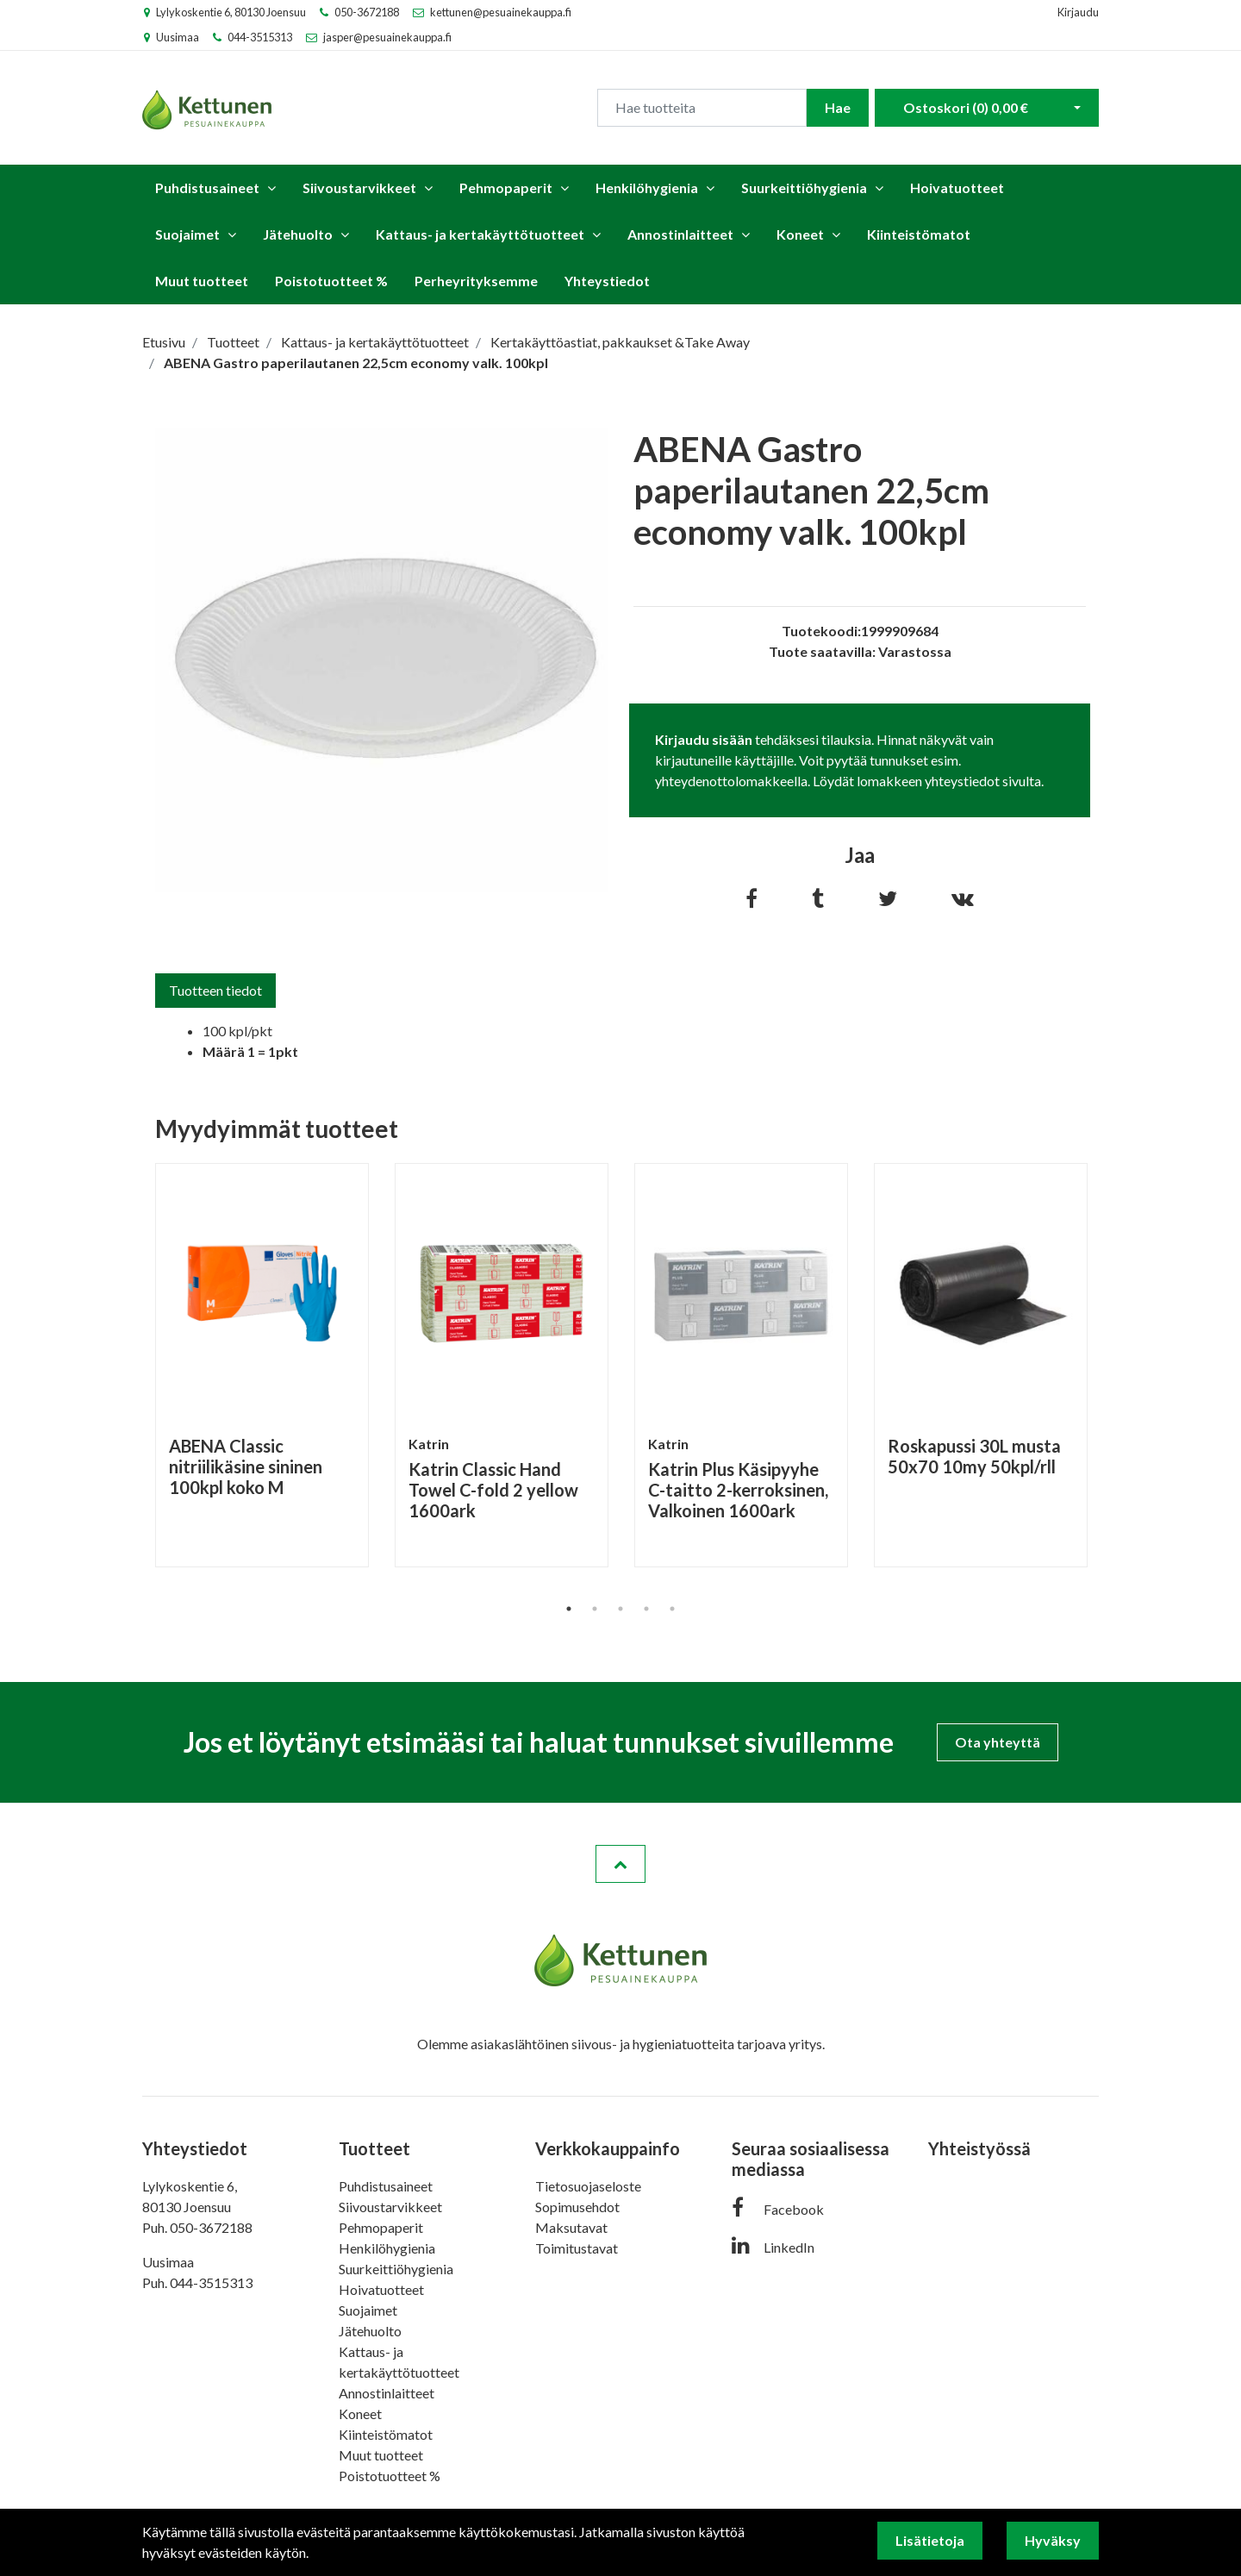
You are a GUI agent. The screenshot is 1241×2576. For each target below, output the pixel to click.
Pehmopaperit (505, 187)
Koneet (800, 234)
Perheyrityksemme (476, 280)
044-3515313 (260, 37)
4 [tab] (646, 1608)
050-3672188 (366, 12)
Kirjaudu (1078, 12)
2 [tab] (594, 1608)
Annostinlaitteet (680, 234)
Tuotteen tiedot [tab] (215, 990)
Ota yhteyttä (997, 1742)
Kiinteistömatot (918, 234)
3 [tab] (620, 1608)
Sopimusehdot (577, 2206)
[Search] (702, 108)
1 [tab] (568, 1608)
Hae (838, 107)
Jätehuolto (298, 234)
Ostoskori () (965, 107)
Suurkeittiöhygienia (804, 187)
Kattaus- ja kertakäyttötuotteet (480, 234)
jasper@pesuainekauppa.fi (387, 37)
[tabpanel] (262, 1365)
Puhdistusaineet (207, 187)
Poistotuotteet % (331, 280)
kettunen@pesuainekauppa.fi (500, 12)
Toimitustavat (576, 2248)
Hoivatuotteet (957, 187)
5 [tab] (672, 1608)
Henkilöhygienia (647, 187)
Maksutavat (571, 2227)
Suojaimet (187, 234)
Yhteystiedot (607, 280)
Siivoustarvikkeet (359, 187)
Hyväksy (1053, 2540)
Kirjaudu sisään (703, 739)
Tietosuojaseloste (588, 2186)
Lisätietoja (929, 2540)
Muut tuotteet (201, 280)
